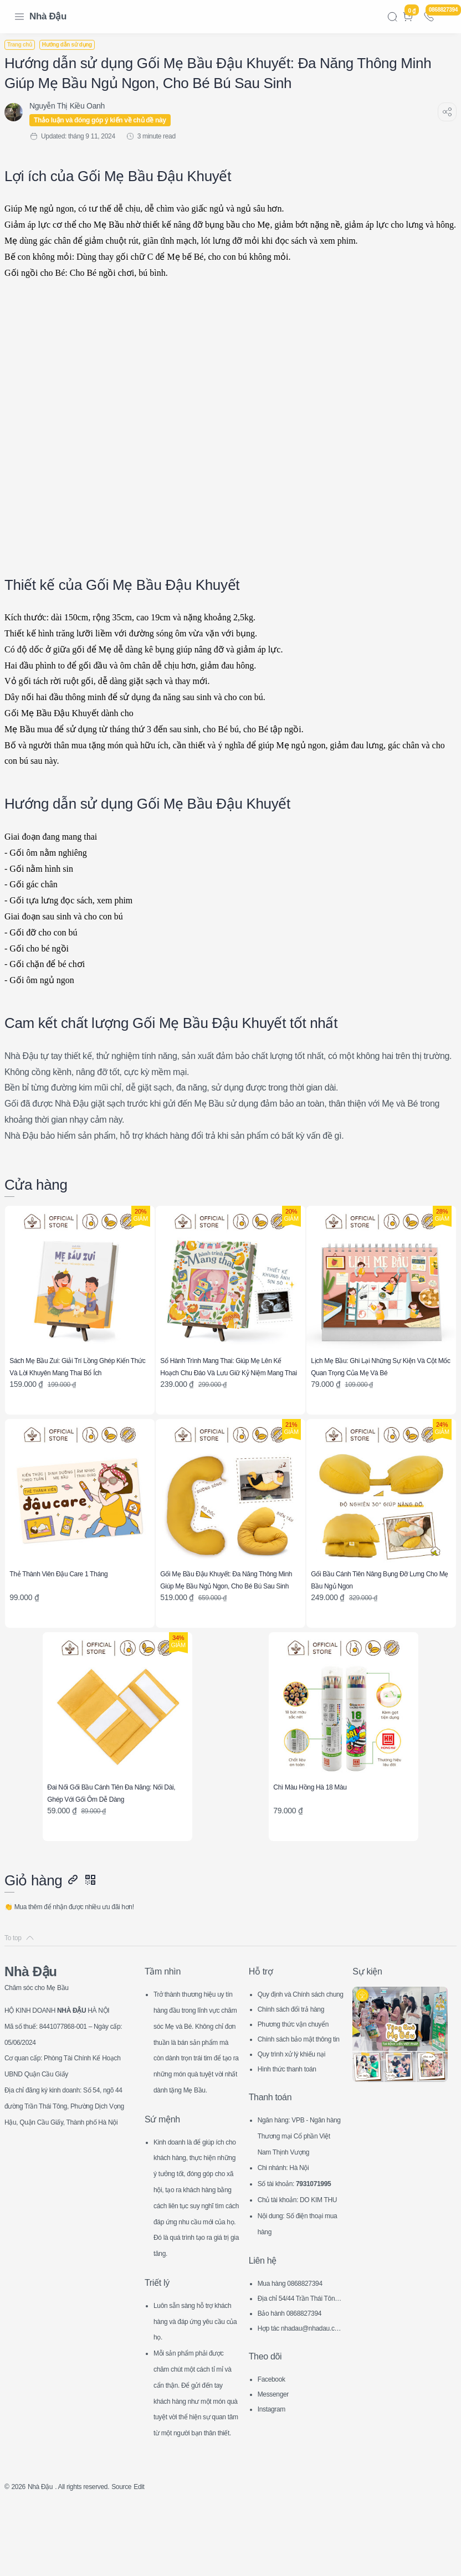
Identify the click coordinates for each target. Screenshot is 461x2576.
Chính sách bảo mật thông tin (300, 2047)
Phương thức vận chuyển (299, 2032)
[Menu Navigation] (19, 16)
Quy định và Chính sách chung (298, 2002)
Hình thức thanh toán (293, 2075)
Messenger (276, 2448)
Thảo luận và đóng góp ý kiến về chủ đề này (106, 120)
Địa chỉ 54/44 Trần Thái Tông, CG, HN (300, 2353)
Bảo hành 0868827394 (296, 2367)
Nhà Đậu (47, 16)
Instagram (274, 2463)
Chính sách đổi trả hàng (298, 2015)
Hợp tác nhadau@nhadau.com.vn (299, 2383)
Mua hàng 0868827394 (297, 2337)
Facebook (274, 2433)
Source (144, 2556)
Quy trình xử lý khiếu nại (299, 2060)
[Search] (392, 16)
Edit (164, 2556)
